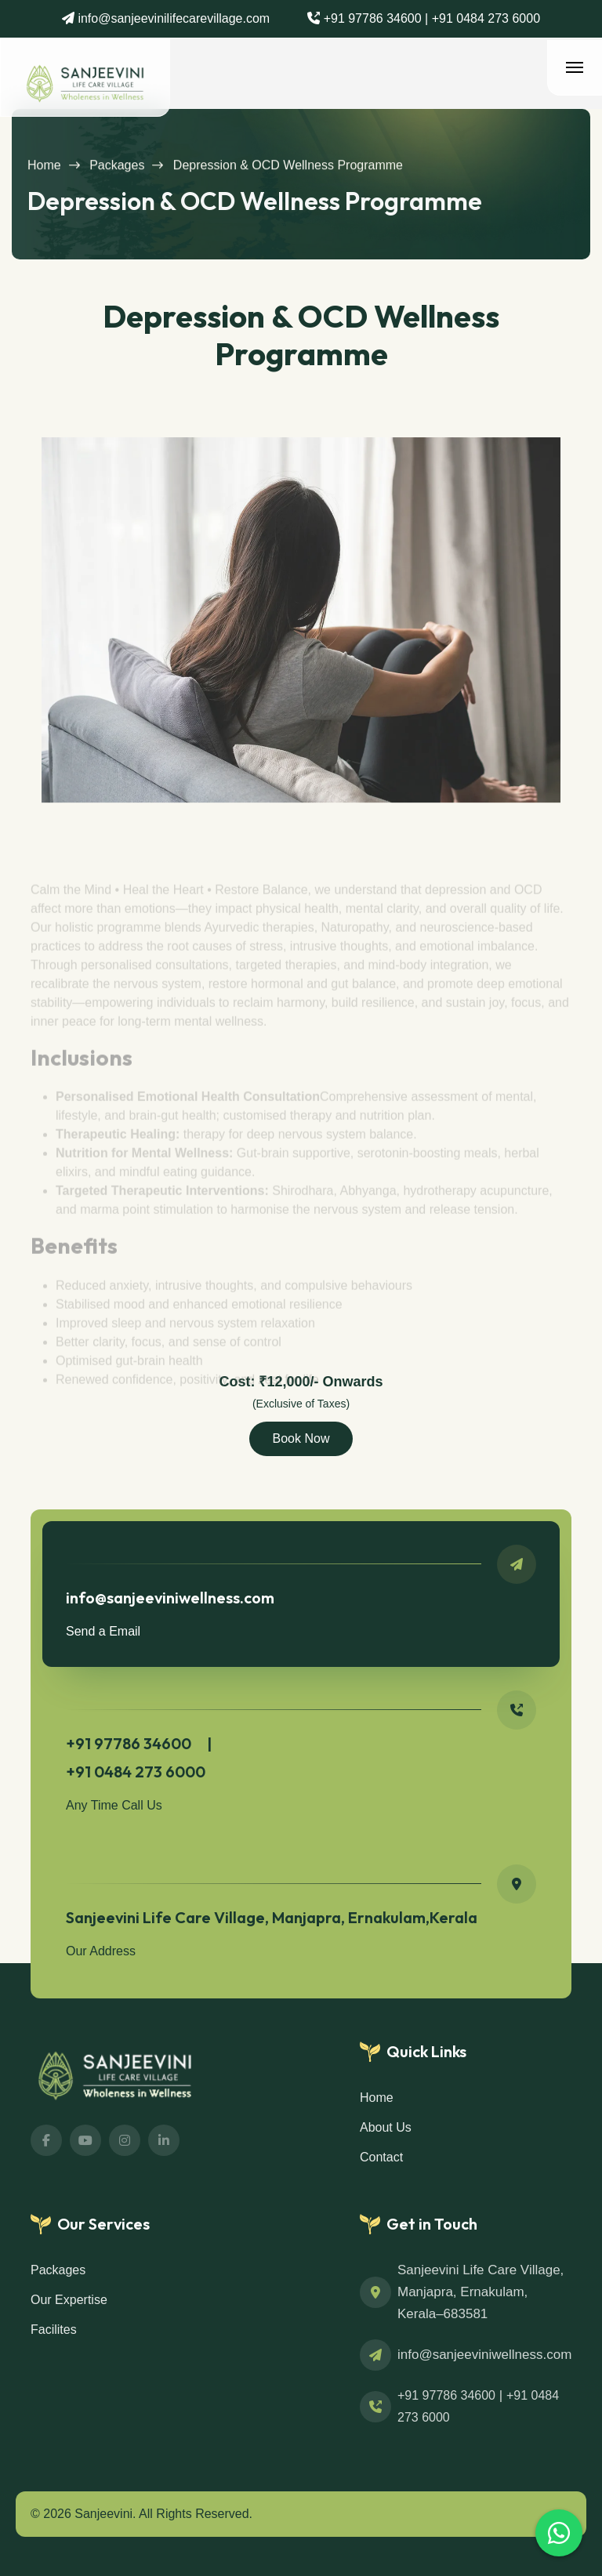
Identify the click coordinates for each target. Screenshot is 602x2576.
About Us (386, 2127)
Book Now (301, 1438)
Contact (381, 2157)
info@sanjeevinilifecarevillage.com (172, 18)
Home (44, 172)
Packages (116, 172)
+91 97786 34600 (446, 2395)
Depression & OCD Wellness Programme (288, 172)
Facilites (54, 2329)
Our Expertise (69, 2299)
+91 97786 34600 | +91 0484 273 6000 (430, 18)
